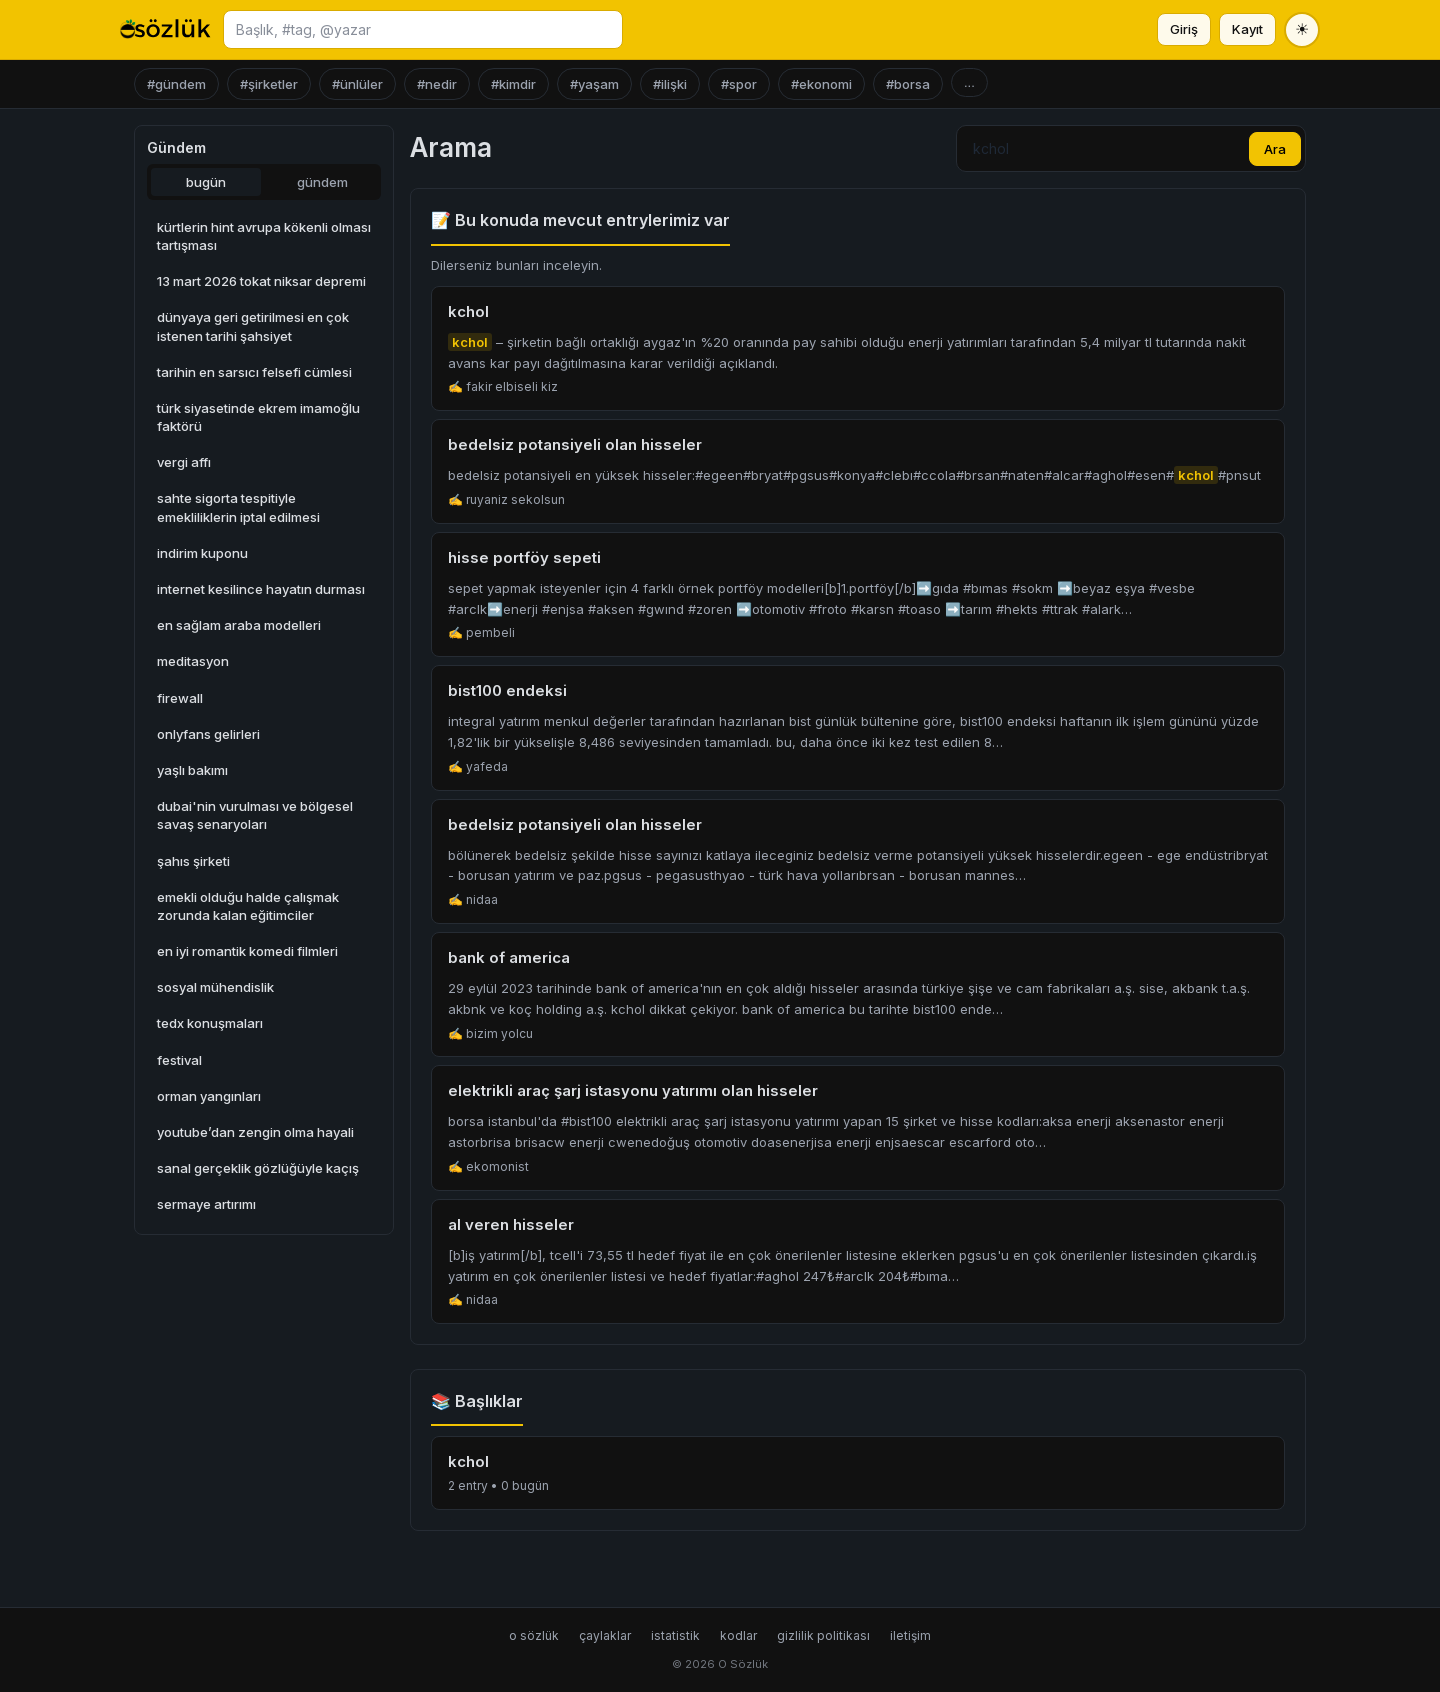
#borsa (908, 84)
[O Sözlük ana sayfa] (165, 30)
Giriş (1184, 29)
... (969, 82)
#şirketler (269, 84)
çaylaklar (605, 1635)
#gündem (176, 84)
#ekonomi (821, 84)
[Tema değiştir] (1302, 30)
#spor (739, 84)
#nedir (437, 84)
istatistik (675, 1635)
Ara (1275, 149)
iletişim (910, 1635)
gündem (322, 182)
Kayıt (1247, 29)
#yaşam (594, 84)
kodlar (738, 1635)
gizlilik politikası (823, 1635)
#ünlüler (357, 84)
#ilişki (670, 84)
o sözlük (534, 1635)
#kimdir (513, 84)
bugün (206, 182)
